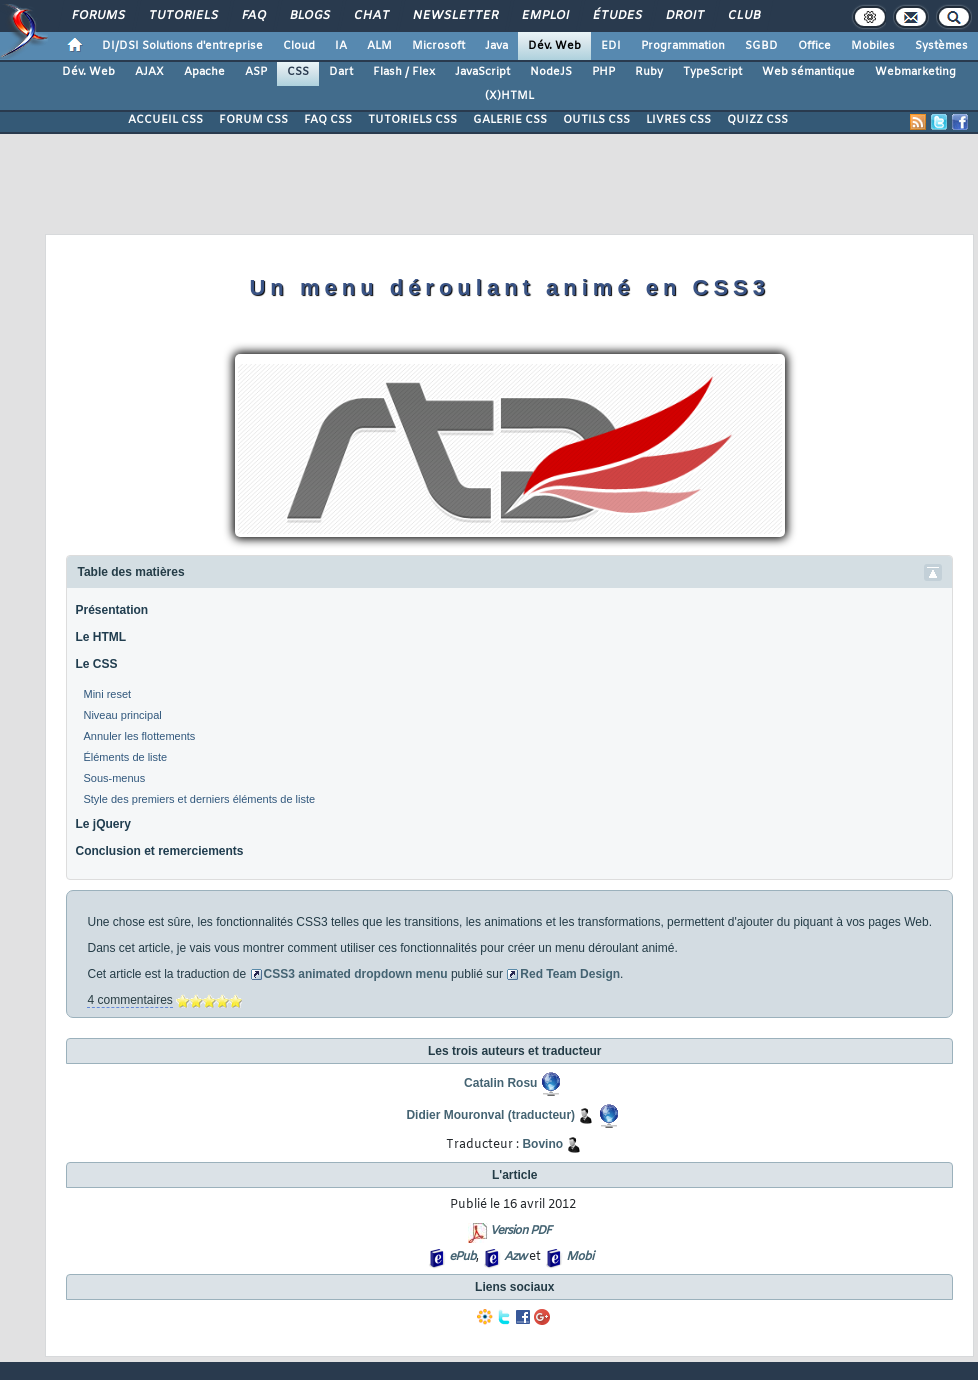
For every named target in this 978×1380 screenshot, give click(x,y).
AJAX (149, 72)
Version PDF (520, 1231)
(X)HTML (509, 96)
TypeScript (712, 72)
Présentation (111, 610)
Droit (684, 16)
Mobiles (873, 46)
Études (616, 16)
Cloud (299, 46)
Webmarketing (915, 72)
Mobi (579, 1257)
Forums (97, 16)
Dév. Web (554, 46)
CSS (298, 72)
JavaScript (482, 72)
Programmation (683, 46)
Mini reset (107, 694)
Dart (341, 72)
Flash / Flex (404, 72)
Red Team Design (570, 974)
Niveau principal (122, 715)
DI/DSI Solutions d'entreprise (182, 46)
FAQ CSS (328, 120)
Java (496, 46)
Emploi (544, 16)
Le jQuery (102, 824)
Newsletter (454, 16)
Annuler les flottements (139, 736)
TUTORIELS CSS (412, 120)
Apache (204, 72)
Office (814, 46)
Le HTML (100, 637)
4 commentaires (129, 1000)
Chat (370, 16)
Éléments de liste (125, 757)
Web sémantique (808, 72)
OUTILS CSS (596, 120)
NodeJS (551, 72)
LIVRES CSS (678, 120)
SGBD (761, 46)
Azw (515, 1257)
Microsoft (438, 46)
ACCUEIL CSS (165, 120)
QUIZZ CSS (757, 120)
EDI (611, 46)
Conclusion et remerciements (159, 851)
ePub (462, 1257)
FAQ (253, 16)
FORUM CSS (253, 120)
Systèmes (941, 46)
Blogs (309, 16)
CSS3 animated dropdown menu (356, 974)
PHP (603, 72)
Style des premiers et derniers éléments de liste (199, 799)
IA (341, 46)
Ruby (649, 72)
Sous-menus (114, 778)
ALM (379, 46)
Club (743, 16)
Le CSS (96, 664)
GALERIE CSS (510, 120)
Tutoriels (182, 16)
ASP (256, 72)
